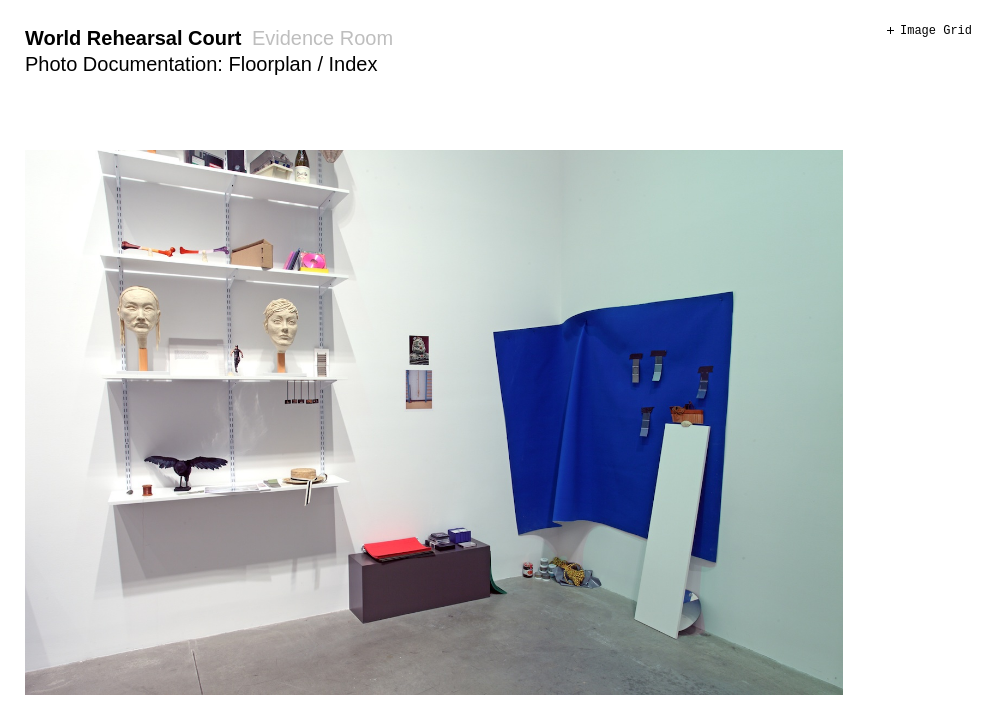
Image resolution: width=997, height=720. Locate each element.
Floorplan (269, 64)
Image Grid (936, 31)
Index (353, 64)
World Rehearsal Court (133, 38)
